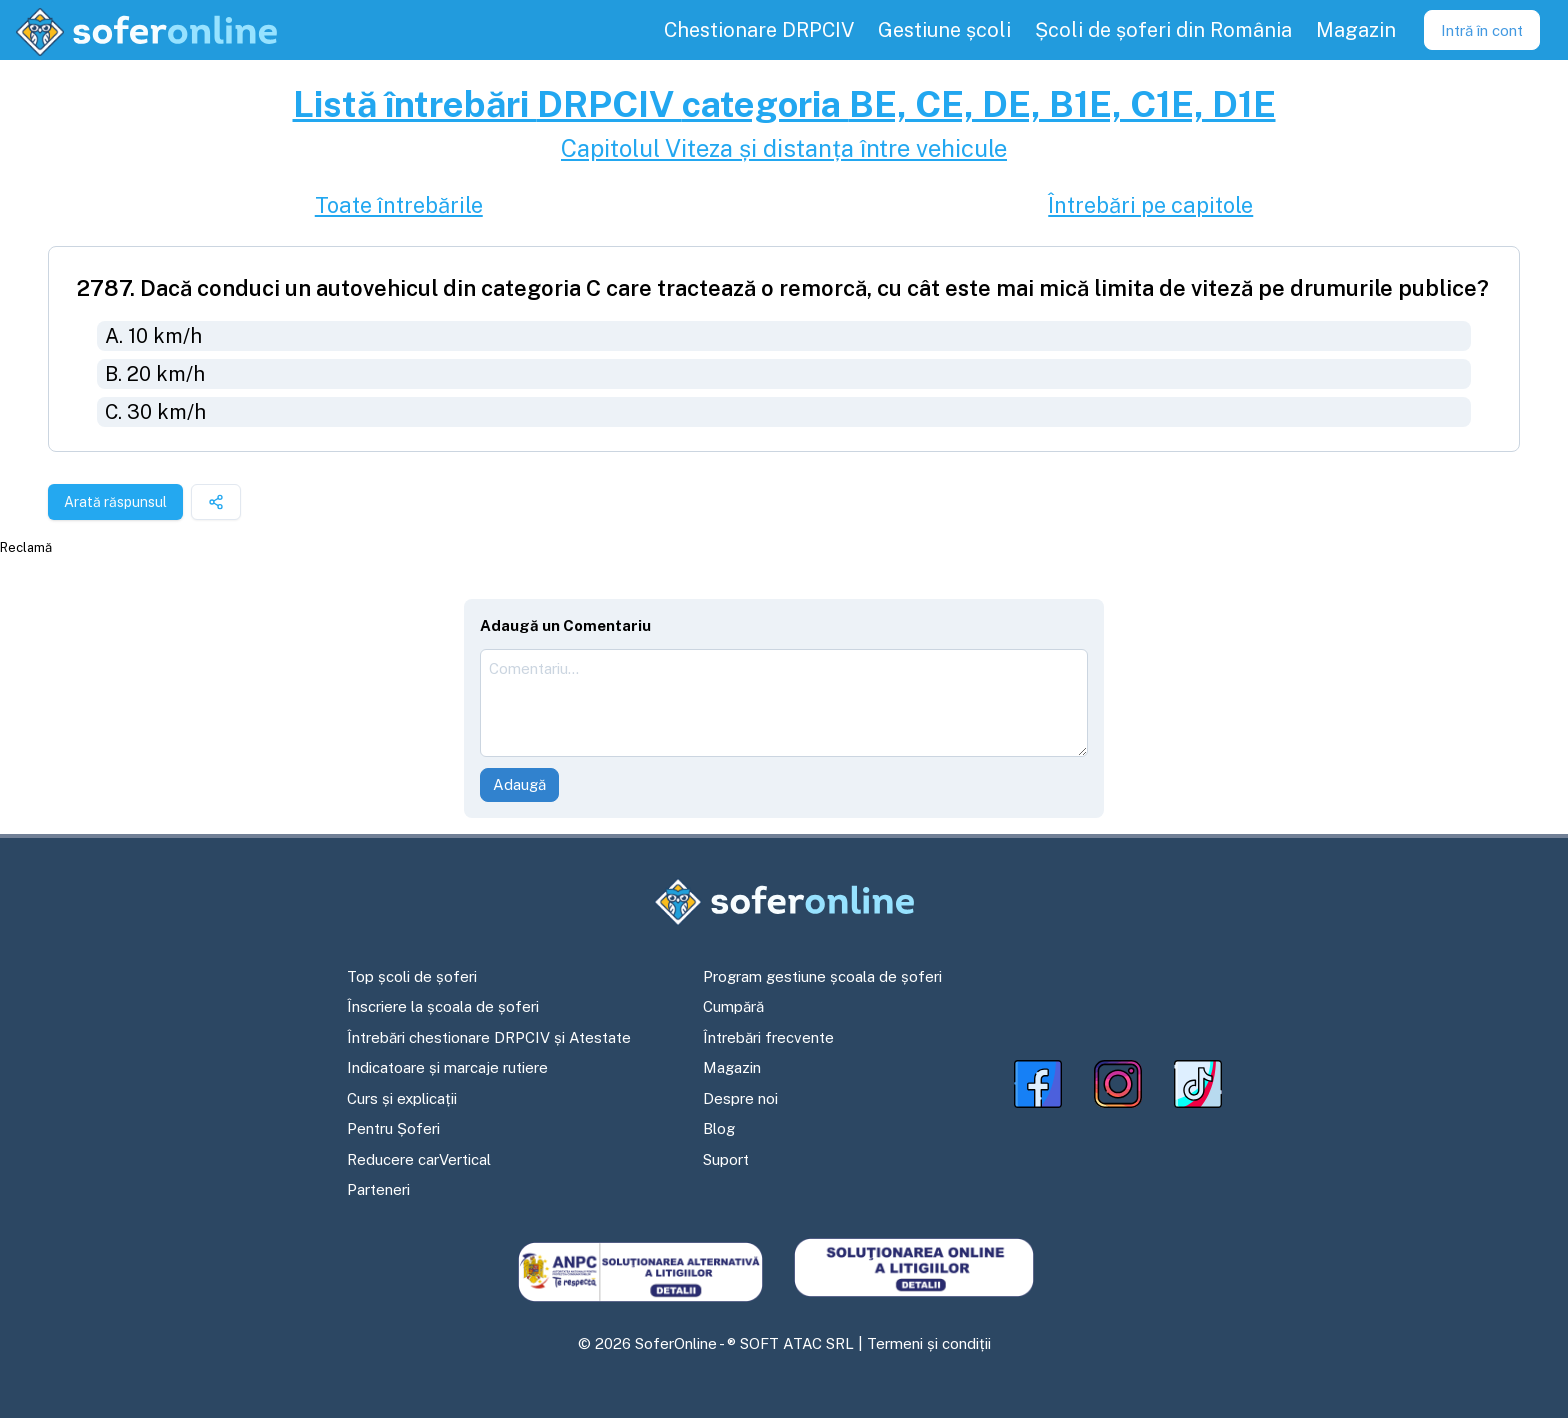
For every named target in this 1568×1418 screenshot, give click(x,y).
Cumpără (733, 1006)
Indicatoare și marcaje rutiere (447, 1067)
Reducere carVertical (419, 1159)
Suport (726, 1159)
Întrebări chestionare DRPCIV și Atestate (489, 1037)
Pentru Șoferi (393, 1128)
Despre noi (740, 1098)
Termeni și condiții (929, 1343)
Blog (719, 1128)
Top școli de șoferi (412, 976)
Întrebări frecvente (768, 1037)
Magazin (732, 1067)
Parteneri (378, 1189)
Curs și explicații (402, 1098)
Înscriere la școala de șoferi (443, 1006)
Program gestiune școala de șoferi (822, 976)
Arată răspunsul (115, 502)
